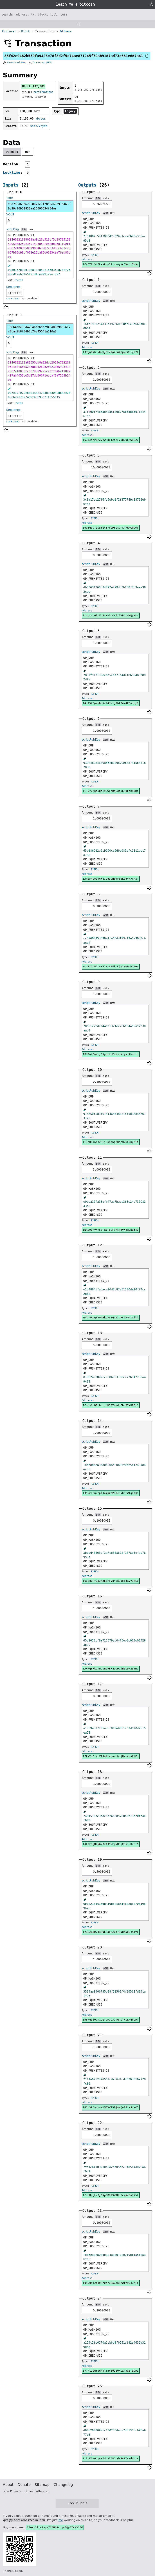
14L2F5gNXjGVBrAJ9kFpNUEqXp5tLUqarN (111, 1844)
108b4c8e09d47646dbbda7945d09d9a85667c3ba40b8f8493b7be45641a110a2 (39, 329)
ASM (24, 229)
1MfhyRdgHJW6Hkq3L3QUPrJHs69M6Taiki (111, 1317)
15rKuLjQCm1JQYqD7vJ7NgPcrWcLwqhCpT (111, 2019)
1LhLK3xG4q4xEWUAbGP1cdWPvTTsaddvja (111, 2458)
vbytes (40, 118)
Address (65, 31)
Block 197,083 (33, 86)
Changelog (63, 2484)
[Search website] (77, 14)
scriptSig (12, 229)
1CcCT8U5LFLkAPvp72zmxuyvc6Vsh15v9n (111, 264)
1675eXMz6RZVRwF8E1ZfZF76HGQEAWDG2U (111, 439)
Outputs (87, 185)
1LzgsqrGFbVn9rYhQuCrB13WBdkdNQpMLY (111, 615)
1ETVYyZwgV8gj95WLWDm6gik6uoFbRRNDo (111, 791)
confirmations (43, 91)
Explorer (9, 31)
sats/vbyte (38, 126)
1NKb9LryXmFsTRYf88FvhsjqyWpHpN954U (111, 1229)
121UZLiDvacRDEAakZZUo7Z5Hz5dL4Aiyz (111, 1931)
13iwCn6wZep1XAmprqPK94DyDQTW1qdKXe (111, 1493)
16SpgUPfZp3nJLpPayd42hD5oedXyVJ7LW (111, 1580)
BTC (98, 198)
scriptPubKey (91, 213)
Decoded (12, 151)
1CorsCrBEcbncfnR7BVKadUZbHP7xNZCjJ (111, 1405)
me (60, 2520)
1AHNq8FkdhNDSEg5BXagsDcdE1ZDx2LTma (111, 1668)
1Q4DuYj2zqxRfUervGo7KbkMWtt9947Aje (111, 2282)
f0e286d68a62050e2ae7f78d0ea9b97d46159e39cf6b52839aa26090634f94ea (39, 206)
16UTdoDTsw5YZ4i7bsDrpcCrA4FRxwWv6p (111, 527)
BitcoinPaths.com (37, 2491)
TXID (9, 198)
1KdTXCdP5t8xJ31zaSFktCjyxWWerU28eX (111, 966)
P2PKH (19, 279)
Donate (24, 2484)
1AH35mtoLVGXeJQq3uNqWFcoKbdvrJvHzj (111, 878)
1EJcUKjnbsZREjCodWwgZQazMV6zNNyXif (111, 1142)
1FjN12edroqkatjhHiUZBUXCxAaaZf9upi (111, 2370)
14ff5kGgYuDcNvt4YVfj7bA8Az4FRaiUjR (111, 703)
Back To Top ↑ (77, 2503)
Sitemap (42, 2484)
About (8, 2484)
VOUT (10, 214)
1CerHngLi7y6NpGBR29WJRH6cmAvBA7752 (111, 2195)
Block (25, 31)
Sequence (13, 287)
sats (106, 198)
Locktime (11, 172)
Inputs (11, 185)
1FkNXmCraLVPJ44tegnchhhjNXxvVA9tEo (111, 1756)
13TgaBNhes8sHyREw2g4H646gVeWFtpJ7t (111, 352)
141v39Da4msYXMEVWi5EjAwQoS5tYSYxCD (111, 2107)
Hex (27, 151)
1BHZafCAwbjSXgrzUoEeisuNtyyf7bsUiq (111, 1054)
